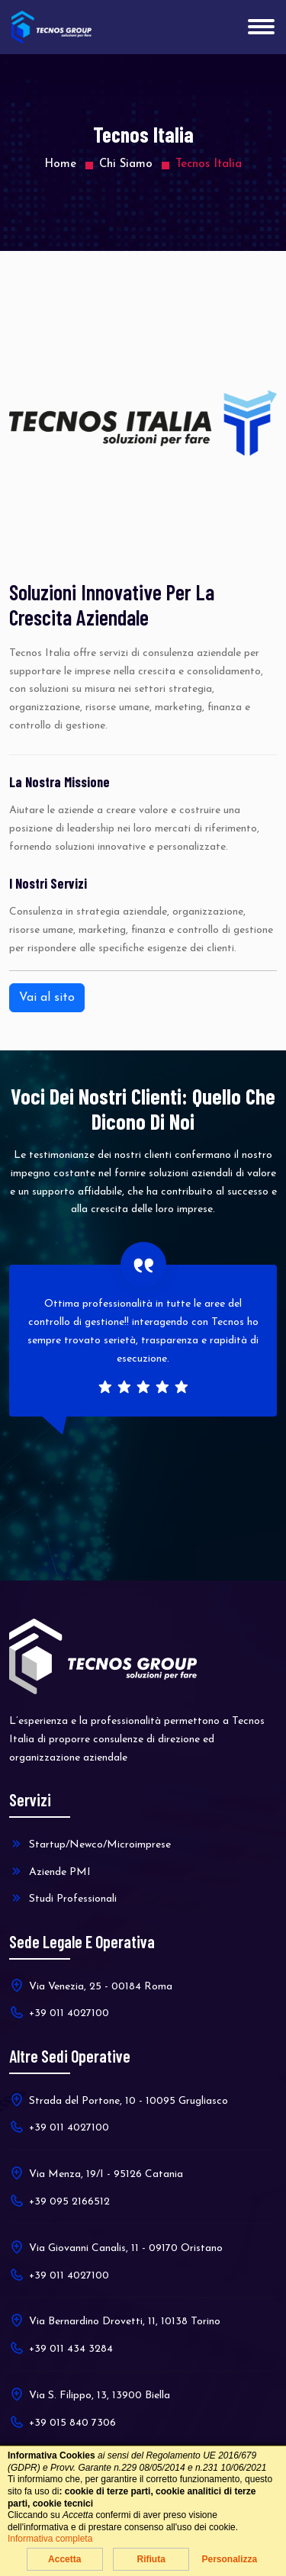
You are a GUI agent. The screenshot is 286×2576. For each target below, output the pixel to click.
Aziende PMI (50, 1871)
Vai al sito (47, 998)
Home (60, 164)
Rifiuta (151, 2559)
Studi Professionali (63, 1897)
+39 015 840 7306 (62, 2422)
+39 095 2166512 (59, 2200)
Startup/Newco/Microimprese (90, 1843)
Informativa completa (50, 2538)
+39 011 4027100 (59, 2012)
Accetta (64, 2559)
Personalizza (229, 2559)
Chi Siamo (126, 164)
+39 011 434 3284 (61, 2348)
